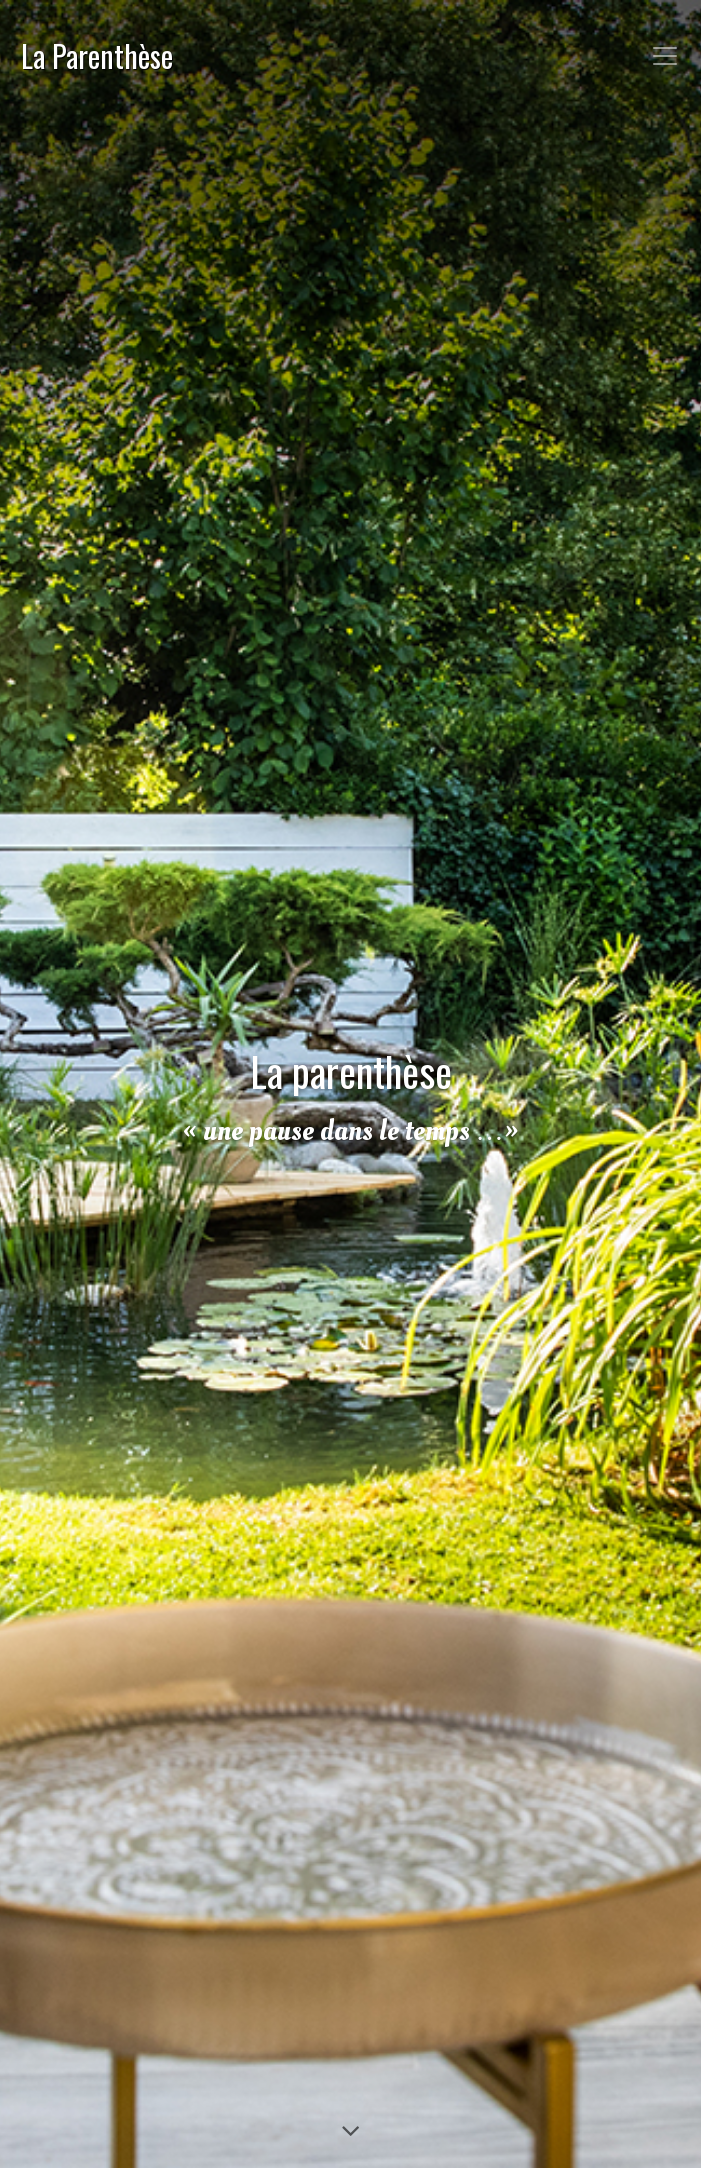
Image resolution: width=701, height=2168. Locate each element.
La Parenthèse (97, 55)
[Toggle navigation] (665, 56)
